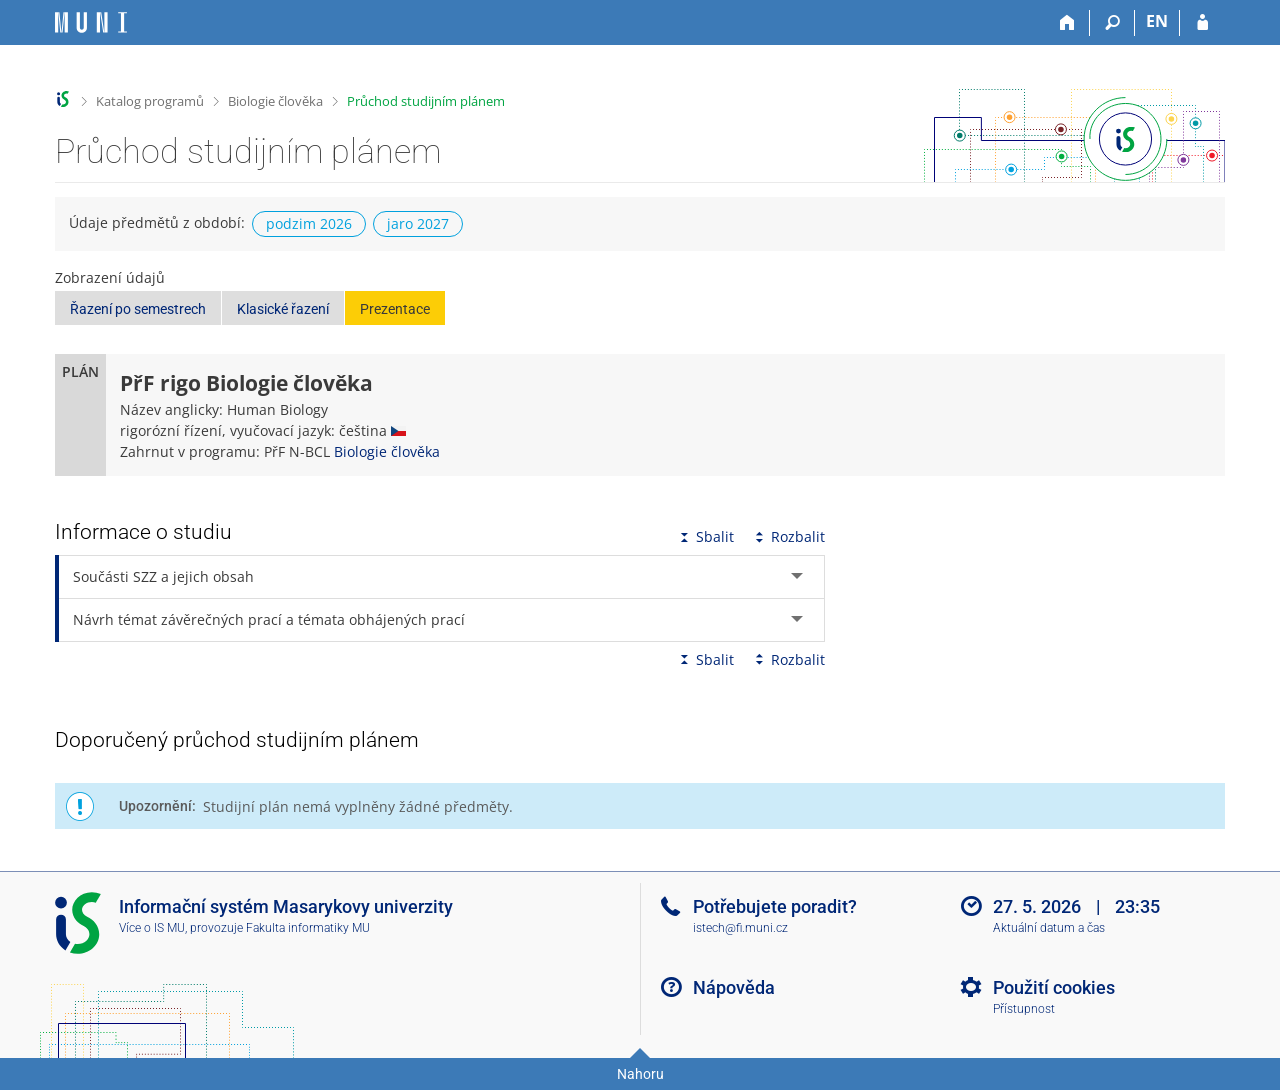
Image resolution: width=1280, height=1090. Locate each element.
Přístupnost (1024, 1009)
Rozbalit (788, 536)
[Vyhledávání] (1112, 23)
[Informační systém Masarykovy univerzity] (91, 22)
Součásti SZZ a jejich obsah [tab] (163, 576)
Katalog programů (150, 101)
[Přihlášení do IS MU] (1202, 23)
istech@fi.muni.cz (740, 928)
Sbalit (705, 536)
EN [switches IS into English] (1157, 21)
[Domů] (1067, 23)
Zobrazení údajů (110, 277)
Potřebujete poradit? (775, 906)
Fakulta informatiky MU (308, 928)
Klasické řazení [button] (283, 309)
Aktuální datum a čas (1049, 928)
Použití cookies (1054, 987)
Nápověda (734, 987)
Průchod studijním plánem (426, 101)
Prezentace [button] (395, 309)
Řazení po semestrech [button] (138, 309)
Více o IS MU (152, 928)
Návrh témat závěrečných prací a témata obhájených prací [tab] (269, 619)
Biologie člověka (275, 101)
